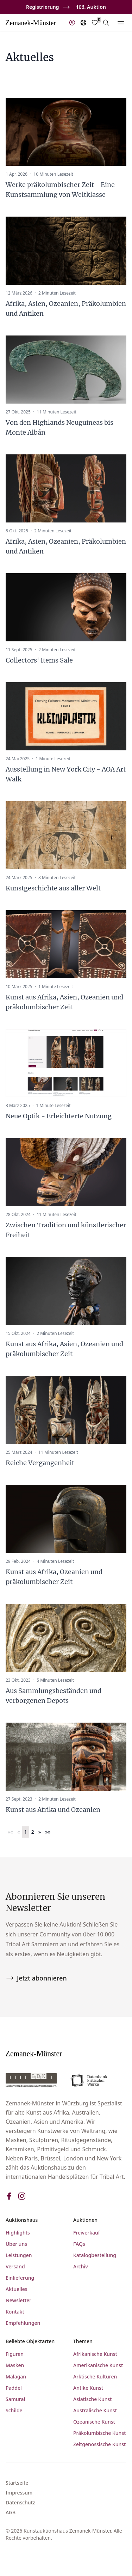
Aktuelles (16, 2289)
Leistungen (19, 2255)
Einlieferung (20, 2277)
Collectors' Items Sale (39, 660)
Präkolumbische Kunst (99, 2433)
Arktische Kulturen (95, 2376)
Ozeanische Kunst (94, 2421)
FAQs (79, 2244)
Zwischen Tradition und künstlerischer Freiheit (66, 1230)
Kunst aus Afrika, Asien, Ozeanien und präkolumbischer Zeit (64, 1002)
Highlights (18, 2232)
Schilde (14, 2410)
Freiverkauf (86, 2232)
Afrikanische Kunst (95, 2354)
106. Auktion (91, 7)
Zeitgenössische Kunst (99, 2444)
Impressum (19, 2492)
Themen (83, 2341)
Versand (15, 2266)
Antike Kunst (88, 2387)
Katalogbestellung (94, 2255)
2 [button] (32, 1831)
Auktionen (85, 2220)
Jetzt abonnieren (36, 1978)
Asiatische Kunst (92, 2399)
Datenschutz (20, 2502)
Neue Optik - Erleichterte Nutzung (59, 1116)
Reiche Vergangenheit (40, 1463)
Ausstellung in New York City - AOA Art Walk (66, 774)
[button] (10, 1831)
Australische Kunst (95, 2410)
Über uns (16, 2244)
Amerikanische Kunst (98, 2365)
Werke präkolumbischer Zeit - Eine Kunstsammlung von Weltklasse (60, 190)
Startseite (17, 2482)
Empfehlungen (23, 2323)
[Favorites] (95, 23)
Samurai (15, 2399)
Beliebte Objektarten (30, 2341)
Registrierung (42, 7)
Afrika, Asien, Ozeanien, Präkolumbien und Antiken (66, 309)
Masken (15, 2365)
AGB (10, 2512)
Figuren (15, 2354)
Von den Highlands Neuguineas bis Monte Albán (59, 427)
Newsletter (18, 2300)
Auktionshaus (22, 2220)
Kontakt (15, 2311)
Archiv (80, 2266)
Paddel (14, 2387)
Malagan (16, 2376)
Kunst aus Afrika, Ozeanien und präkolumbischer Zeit (54, 1577)
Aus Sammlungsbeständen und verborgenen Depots (53, 1696)
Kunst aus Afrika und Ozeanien (53, 1810)
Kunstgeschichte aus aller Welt (53, 888)
